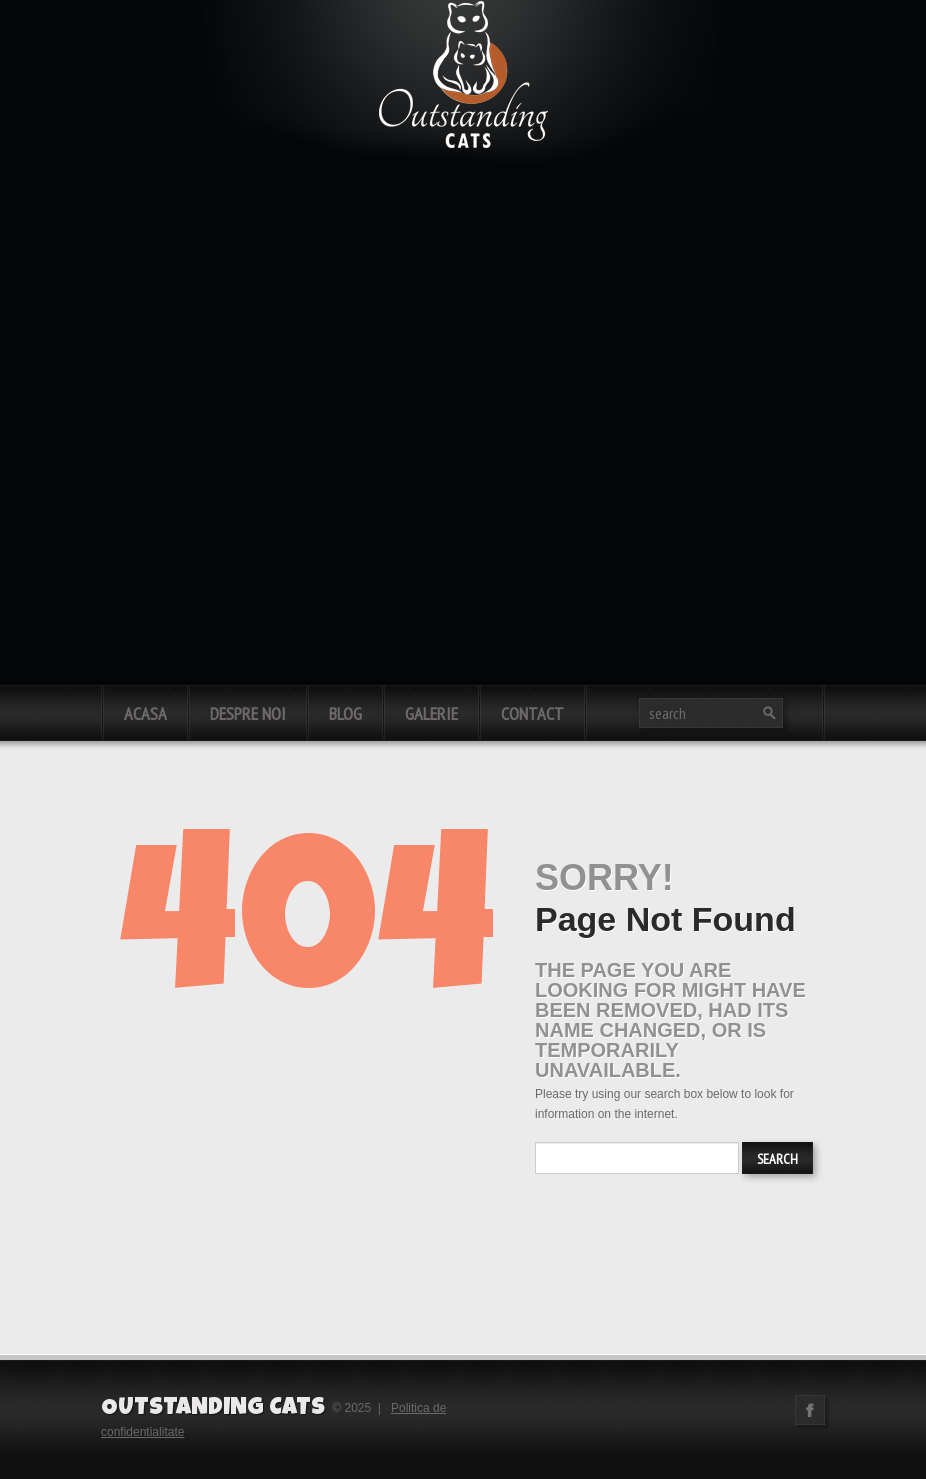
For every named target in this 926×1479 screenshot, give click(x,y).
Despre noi (248, 713)
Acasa (145, 713)
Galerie (431, 713)
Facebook (810, 1410)
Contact (532, 713)
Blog (345, 713)
